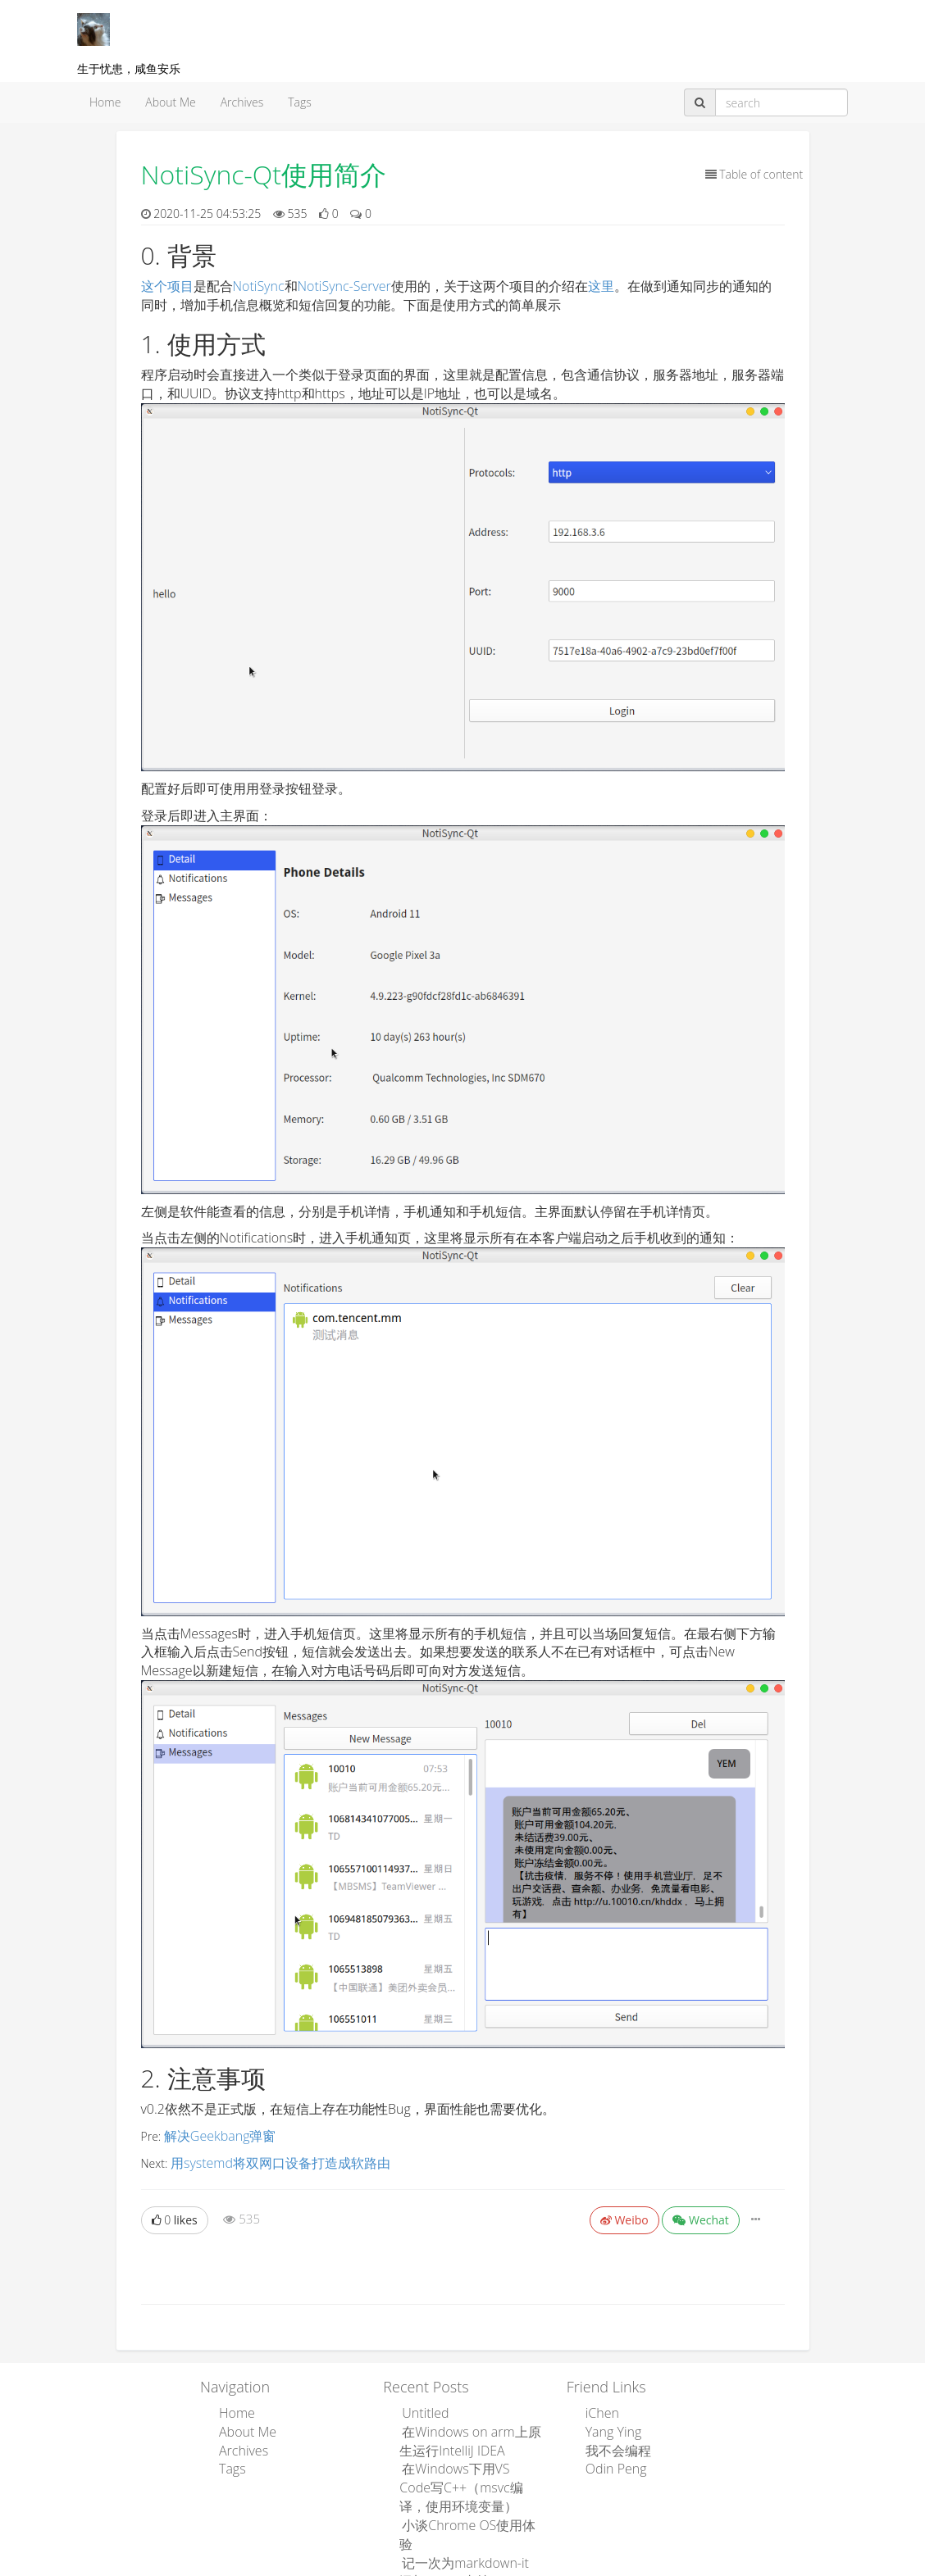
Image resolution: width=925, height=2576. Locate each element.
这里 (601, 286)
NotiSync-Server (344, 286)
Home (105, 102)
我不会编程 (611, 2439)
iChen (598, 2407)
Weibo (624, 2215)
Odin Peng (610, 2456)
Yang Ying (607, 2423)
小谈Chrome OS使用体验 (463, 2505)
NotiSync (259, 286)
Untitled (419, 2407)
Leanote (515, 2565)
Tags (300, 102)
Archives (242, 102)
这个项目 (167, 286)
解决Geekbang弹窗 (213, 2134)
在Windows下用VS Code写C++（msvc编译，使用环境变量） (468, 2472)
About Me (170, 102)
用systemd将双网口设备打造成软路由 (267, 2159)
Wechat (700, 2215)
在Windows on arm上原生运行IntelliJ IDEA (465, 2431)
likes (175, 2215)
